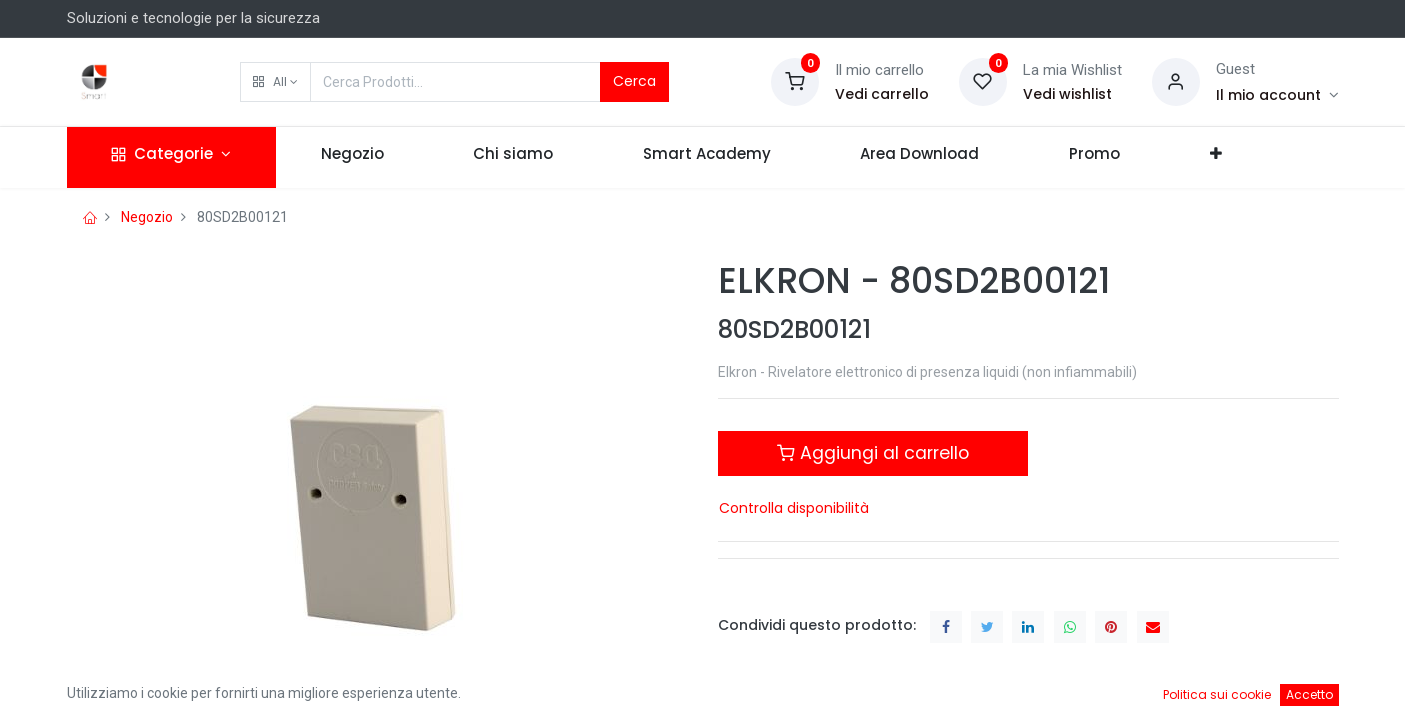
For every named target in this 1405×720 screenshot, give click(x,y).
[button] (275, 82)
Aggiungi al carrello (873, 453)
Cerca (634, 81)
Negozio (147, 217)
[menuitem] (352, 157)
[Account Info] (1277, 95)
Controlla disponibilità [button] (794, 508)
